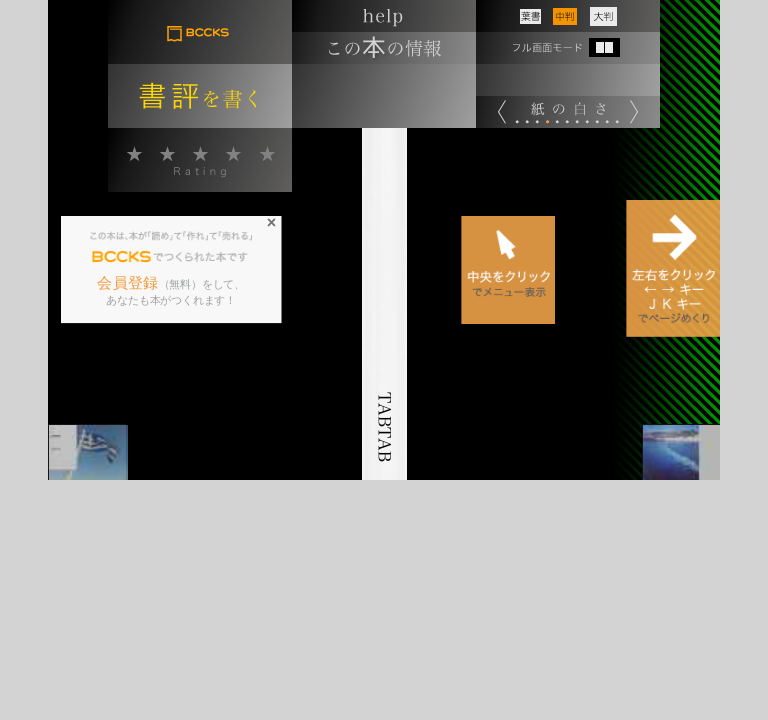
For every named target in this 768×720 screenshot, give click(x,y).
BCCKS (122, 257)
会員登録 (128, 283)
